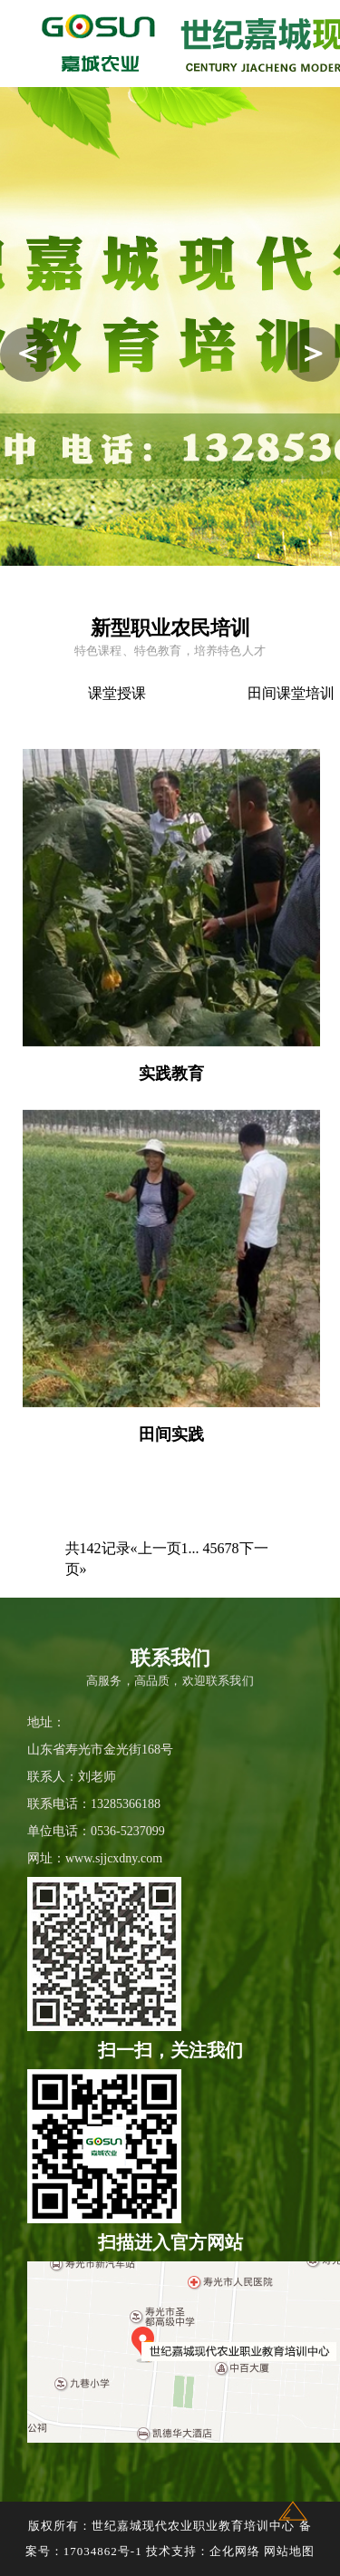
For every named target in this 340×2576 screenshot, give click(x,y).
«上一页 (156, 1548)
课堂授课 (122, 693)
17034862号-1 (102, 2551)
